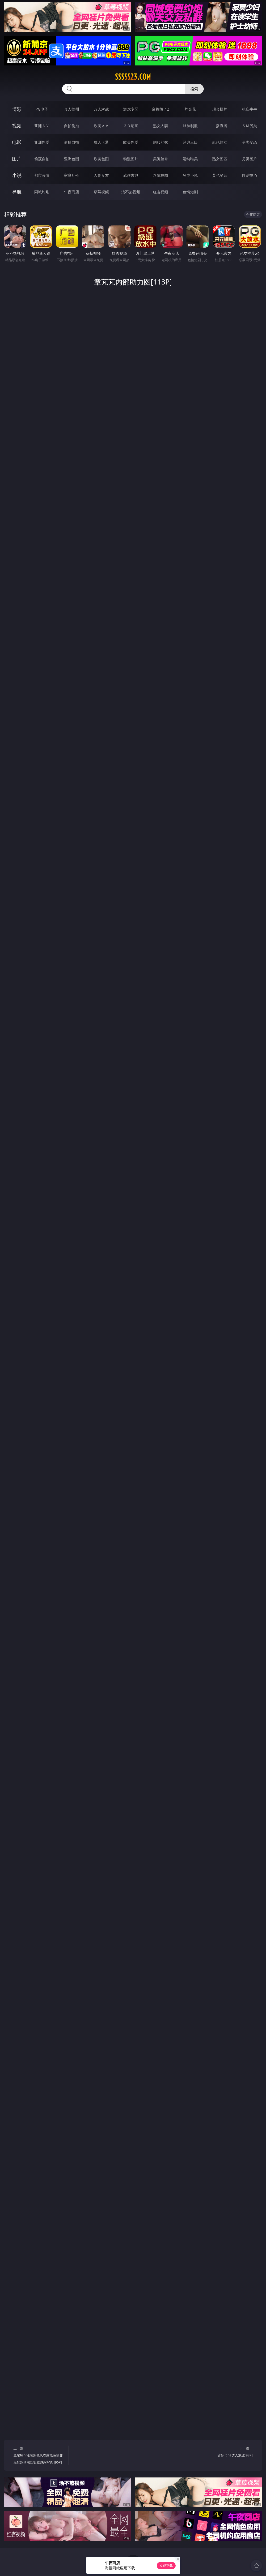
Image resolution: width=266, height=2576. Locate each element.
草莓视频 (101, 191)
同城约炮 (41, 191)
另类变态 (249, 142)
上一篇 (39, 2456)
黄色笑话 (219, 175)
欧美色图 (101, 158)
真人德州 (71, 109)
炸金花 (190, 109)
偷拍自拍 (71, 142)
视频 (16, 125)
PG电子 (42, 109)
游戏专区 (130, 109)
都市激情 (41, 175)
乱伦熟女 (219, 142)
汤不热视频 (130, 191)
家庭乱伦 (71, 175)
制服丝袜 (160, 142)
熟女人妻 (160, 125)
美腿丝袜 (160, 158)
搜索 (194, 88)
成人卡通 (101, 142)
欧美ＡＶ (101, 125)
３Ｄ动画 (130, 125)
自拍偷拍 (71, 125)
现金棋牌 (219, 109)
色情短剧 (190, 191)
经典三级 (190, 142)
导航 (16, 192)
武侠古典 (130, 175)
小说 (16, 175)
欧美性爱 (130, 142)
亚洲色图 (71, 158)
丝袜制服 (190, 125)
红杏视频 (160, 191)
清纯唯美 (190, 158)
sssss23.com (133, 77)
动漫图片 (130, 158)
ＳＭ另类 (249, 125)
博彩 (16, 109)
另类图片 (249, 158)
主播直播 (219, 125)
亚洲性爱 (41, 142)
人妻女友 (101, 175)
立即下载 (166, 2565)
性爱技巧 (249, 175)
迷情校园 (160, 175)
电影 (16, 142)
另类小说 (190, 175)
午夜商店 (71, 191)
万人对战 (101, 109)
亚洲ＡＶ (41, 125)
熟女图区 (219, 158)
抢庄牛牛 (249, 109)
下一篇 (226, 2452)
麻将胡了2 (160, 109)
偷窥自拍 (41, 158)
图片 (16, 158)
